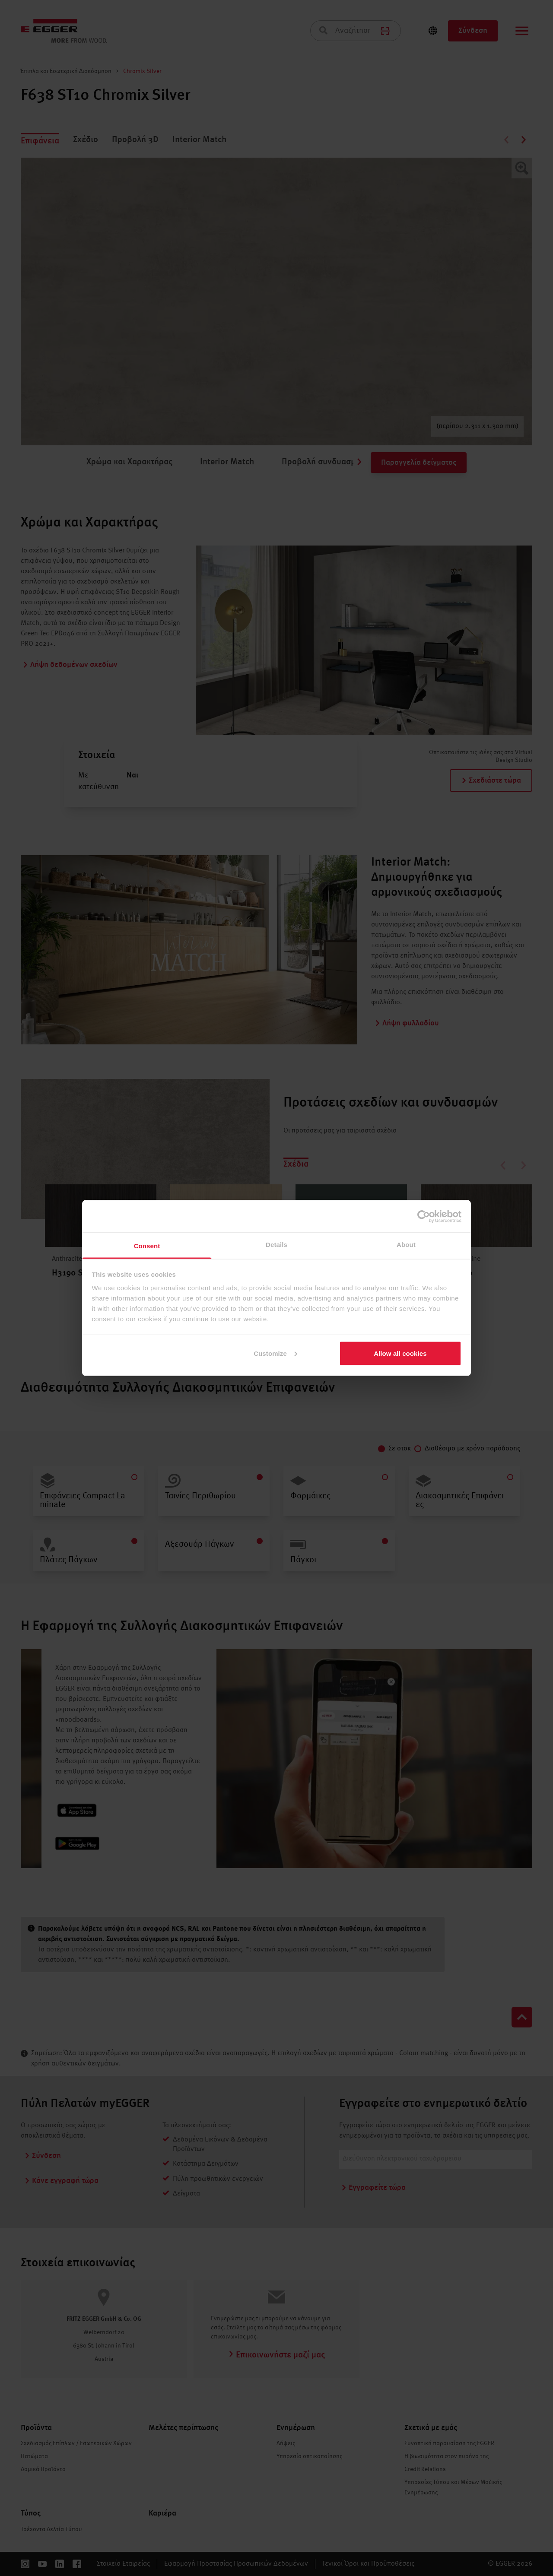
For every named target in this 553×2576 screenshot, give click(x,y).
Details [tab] (276, 1244)
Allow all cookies (400, 1353)
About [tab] (406, 1244)
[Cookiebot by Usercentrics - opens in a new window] (423, 1216)
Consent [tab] (147, 1246)
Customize (275, 1353)
